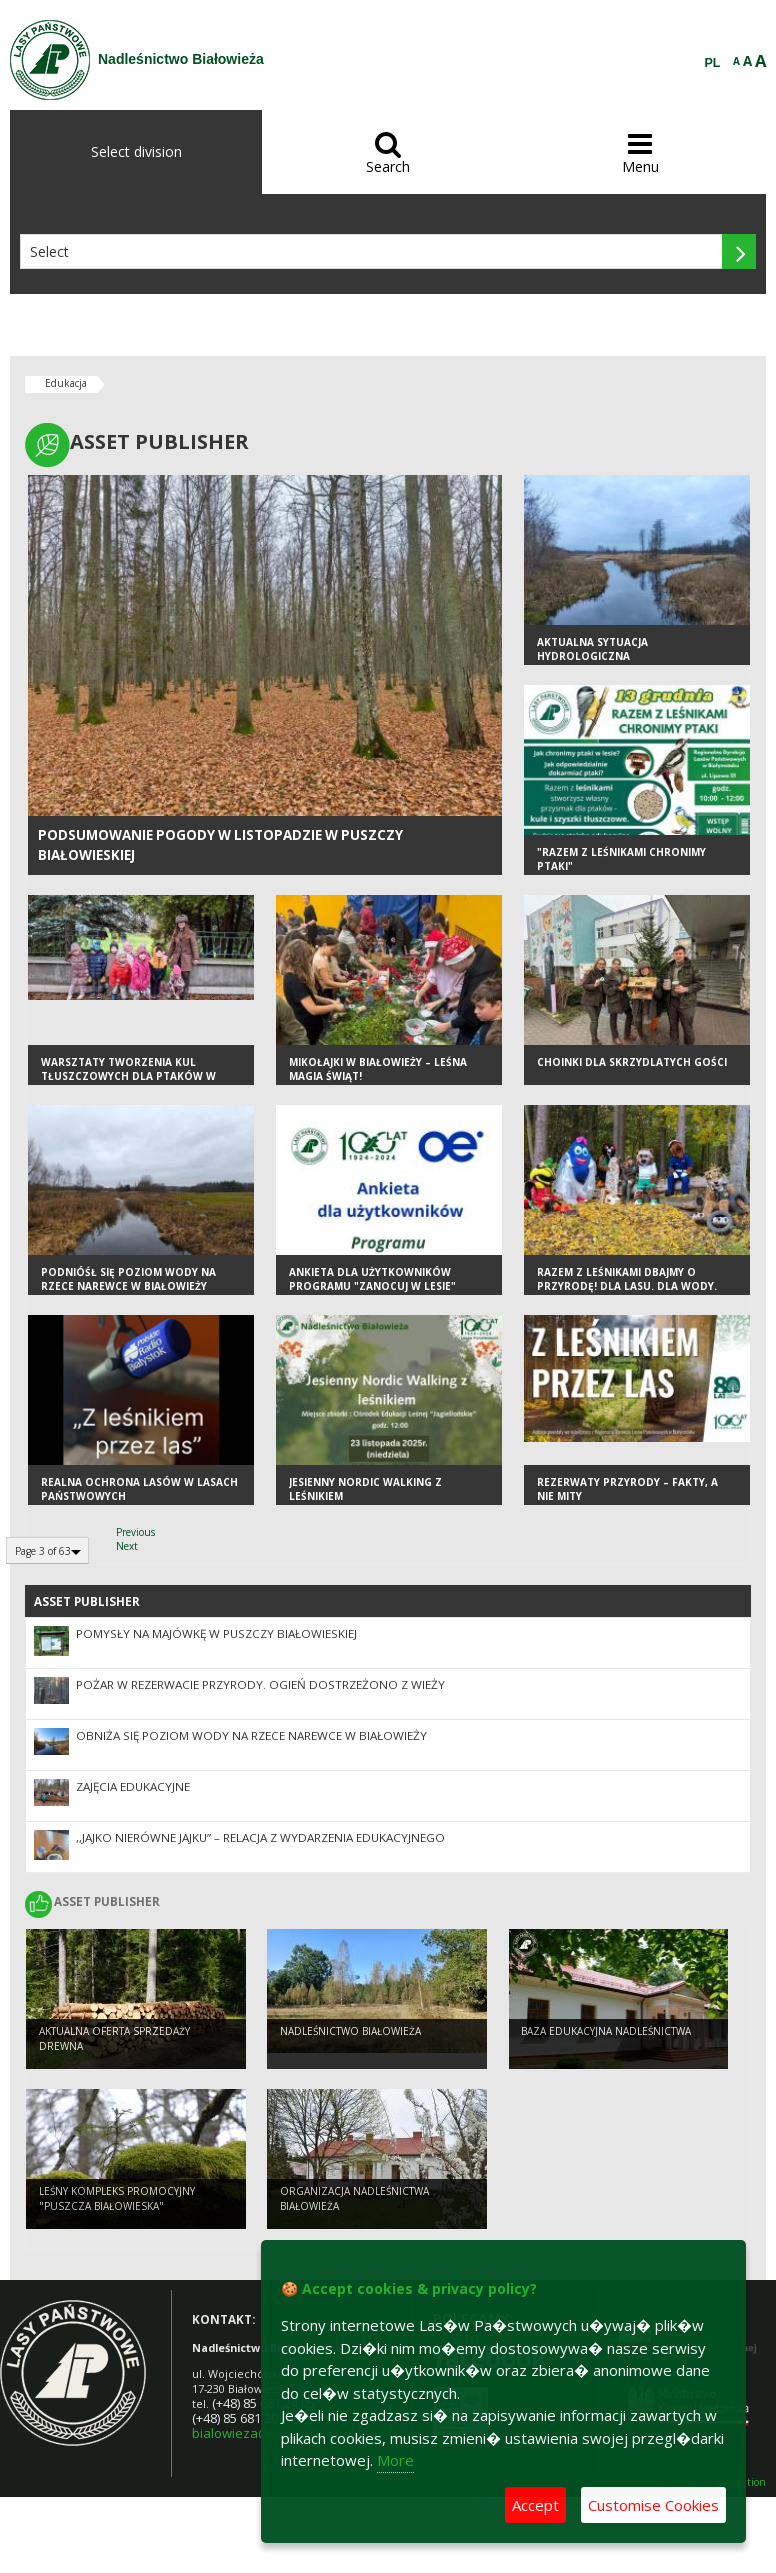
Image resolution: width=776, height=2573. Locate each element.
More (395, 2460)
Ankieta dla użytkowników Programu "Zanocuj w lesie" (372, 1279)
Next (127, 1546)
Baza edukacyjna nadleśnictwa (606, 2031)
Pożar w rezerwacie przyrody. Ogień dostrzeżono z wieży (260, 1684)
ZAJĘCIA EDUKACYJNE (133, 1786)
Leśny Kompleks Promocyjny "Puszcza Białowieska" (117, 2198)
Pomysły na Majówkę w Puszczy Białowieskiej (216, 1633)
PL (713, 63)
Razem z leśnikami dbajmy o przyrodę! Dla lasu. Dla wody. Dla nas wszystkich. (627, 1286)
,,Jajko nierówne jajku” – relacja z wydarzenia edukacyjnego (260, 1837)
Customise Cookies (653, 2505)
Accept (535, 2505)
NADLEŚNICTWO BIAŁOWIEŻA (350, 2031)
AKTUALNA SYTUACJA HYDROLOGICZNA (592, 649)
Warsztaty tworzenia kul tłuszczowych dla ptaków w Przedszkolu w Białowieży (128, 1076)
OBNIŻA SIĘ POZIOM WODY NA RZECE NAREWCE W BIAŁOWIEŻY (251, 1735)
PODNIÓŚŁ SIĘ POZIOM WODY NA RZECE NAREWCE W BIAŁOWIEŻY (128, 1279)
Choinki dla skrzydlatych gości (632, 1062)
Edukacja (66, 383)
